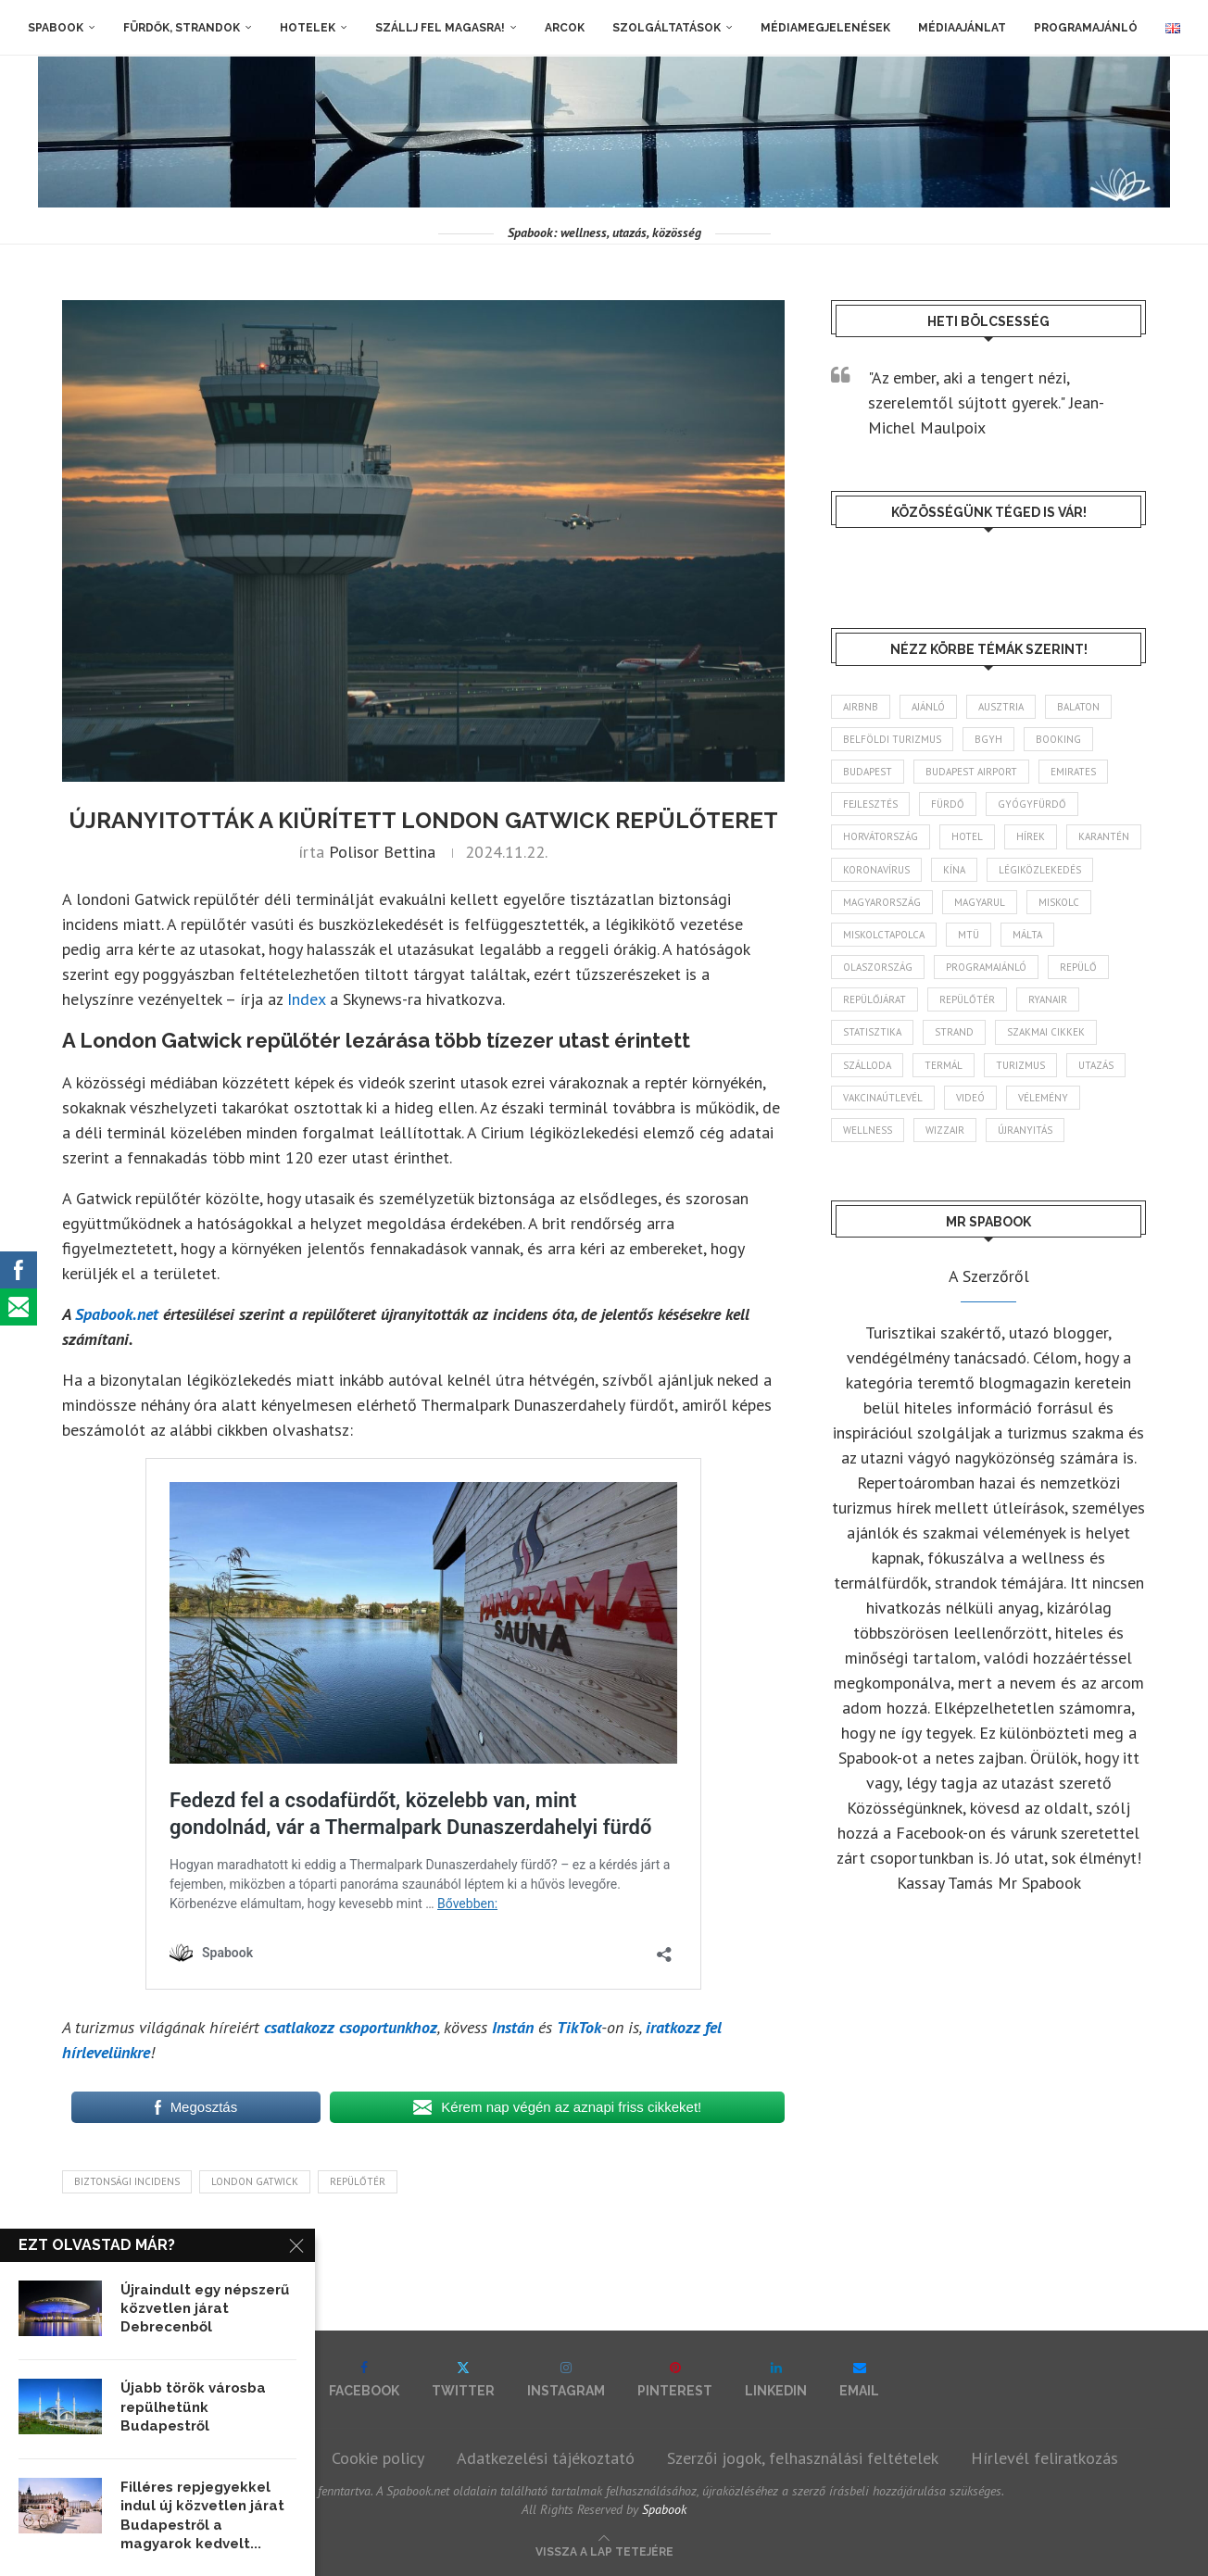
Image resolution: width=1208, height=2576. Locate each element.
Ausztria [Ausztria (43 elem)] (1001, 706)
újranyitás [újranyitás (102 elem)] (1025, 1130)
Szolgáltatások (666, 27)
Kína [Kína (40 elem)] (954, 869)
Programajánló (1086, 27)
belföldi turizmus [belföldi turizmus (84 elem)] (892, 739)
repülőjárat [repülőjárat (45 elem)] (874, 999)
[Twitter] (463, 2379)
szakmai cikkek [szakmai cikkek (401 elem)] (1046, 1031)
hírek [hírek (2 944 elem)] (1030, 836)
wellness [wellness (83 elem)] (867, 1130)
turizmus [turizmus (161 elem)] (1020, 1065)
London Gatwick (254, 2181)
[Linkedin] (776, 2379)
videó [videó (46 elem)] (970, 1097)
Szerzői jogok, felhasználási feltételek (802, 2458)
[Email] (859, 2379)
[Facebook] (364, 2379)
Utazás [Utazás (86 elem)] (1096, 1065)
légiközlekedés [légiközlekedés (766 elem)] (1040, 869)
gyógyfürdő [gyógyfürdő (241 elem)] (1032, 804)
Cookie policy (378, 2458)
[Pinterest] (674, 2379)
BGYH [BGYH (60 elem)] (988, 739)
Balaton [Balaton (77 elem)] (1078, 706)
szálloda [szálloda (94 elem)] (867, 1065)
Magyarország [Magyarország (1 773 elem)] (882, 902)
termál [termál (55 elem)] (944, 1065)
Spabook (55, 27)
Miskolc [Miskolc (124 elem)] (1058, 902)
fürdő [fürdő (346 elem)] (947, 804)
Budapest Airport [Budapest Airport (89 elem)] (971, 771)
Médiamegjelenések (825, 27)
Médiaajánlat (962, 27)
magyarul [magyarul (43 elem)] (979, 902)
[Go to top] (604, 2549)
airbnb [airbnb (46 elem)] (860, 706)
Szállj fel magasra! (440, 27)
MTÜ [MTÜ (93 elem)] (968, 934)
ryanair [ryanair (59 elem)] (1047, 999)
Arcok (565, 27)
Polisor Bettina (382, 851)
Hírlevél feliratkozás (1044, 2458)
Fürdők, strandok (181, 27)
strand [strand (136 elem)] (954, 1031)
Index (306, 999)
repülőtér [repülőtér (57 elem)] (967, 999)
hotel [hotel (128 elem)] (967, 836)
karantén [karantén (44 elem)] (1103, 836)
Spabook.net (119, 1314)
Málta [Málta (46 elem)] (1027, 934)
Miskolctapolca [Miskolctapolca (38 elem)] (884, 934)
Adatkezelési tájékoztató (546, 2458)
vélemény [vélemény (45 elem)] (1043, 1097)
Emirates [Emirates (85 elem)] (1073, 771)
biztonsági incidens (127, 2181)
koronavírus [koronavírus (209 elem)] (876, 869)
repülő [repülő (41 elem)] (1078, 967)
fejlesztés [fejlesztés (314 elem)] (870, 804)
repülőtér (357, 2181)
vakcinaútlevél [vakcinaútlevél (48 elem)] (883, 1097)
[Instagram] (566, 2379)
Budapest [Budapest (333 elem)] (867, 771)
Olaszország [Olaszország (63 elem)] (877, 967)
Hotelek (307, 27)
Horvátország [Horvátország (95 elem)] (880, 836)
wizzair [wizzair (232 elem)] (944, 1130)
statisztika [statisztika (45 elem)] (872, 1031)
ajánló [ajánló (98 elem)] (928, 706)
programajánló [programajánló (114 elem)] (986, 967)
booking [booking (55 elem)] (1058, 739)
